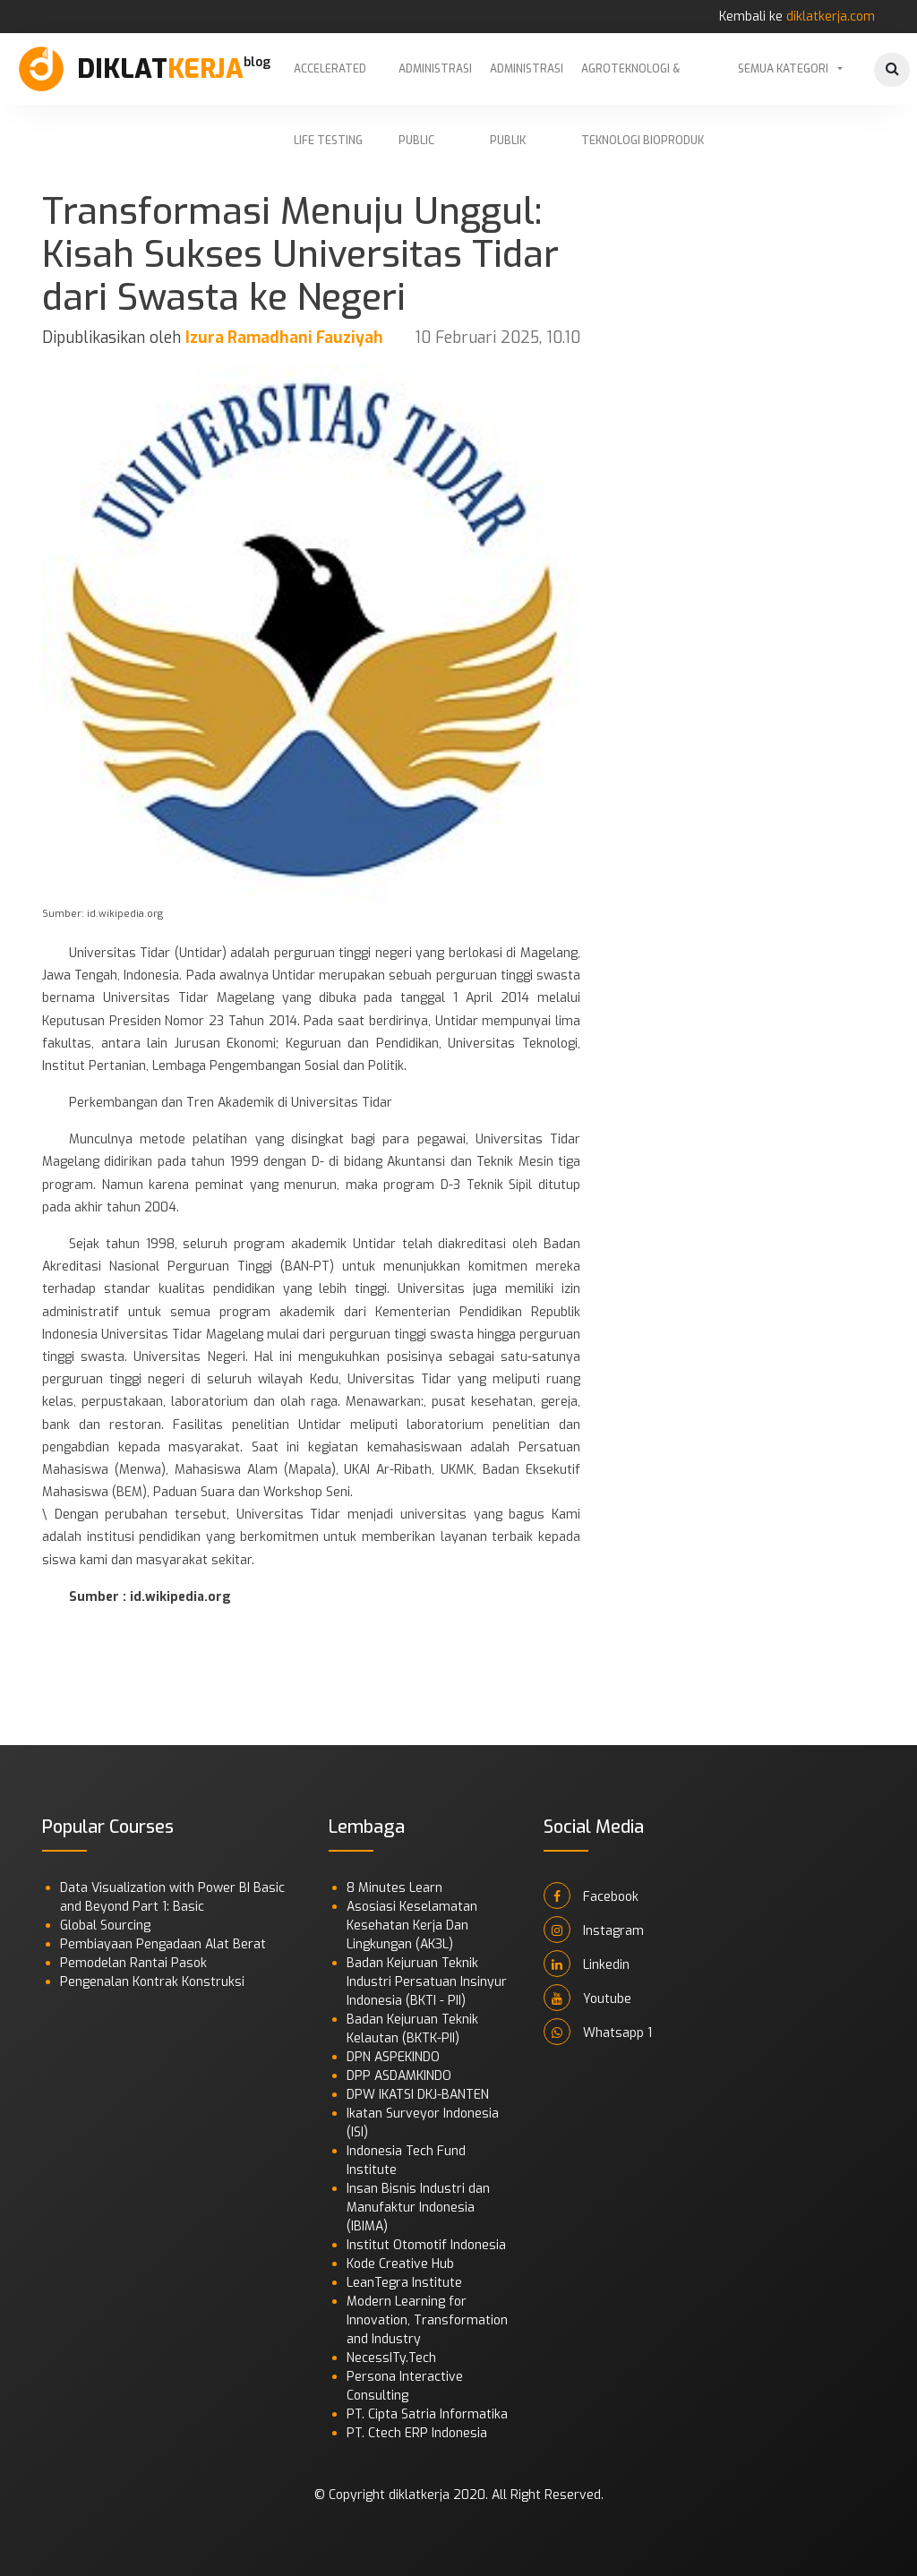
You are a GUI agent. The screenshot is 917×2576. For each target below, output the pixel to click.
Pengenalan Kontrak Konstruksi (152, 1981)
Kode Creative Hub (400, 2263)
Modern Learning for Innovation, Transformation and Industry (427, 2320)
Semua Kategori (783, 69)
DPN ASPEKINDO (393, 2057)
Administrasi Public (435, 83)
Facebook (591, 1895)
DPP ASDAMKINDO (399, 2075)
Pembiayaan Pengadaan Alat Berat (163, 1944)
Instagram (594, 1929)
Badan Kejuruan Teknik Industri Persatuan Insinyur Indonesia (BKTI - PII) (427, 1982)
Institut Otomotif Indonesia (426, 2245)
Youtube (587, 1997)
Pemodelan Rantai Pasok (133, 1963)
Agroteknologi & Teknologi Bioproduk (642, 83)
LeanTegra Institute (404, 2282)
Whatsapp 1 (598, 2031)
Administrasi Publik (526, 83)
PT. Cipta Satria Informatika (427, 2414)
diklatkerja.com (830, 16)
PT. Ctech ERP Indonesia (417, 2433)
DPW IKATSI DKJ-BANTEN (418, 2094)
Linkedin (587, 1963)
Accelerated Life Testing (330, 83)
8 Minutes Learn (394, 1887)
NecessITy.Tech (391, 2357)
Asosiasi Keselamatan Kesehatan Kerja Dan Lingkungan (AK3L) (412, 1925)
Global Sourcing (105, 1925)
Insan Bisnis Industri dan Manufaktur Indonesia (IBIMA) (418, 2207)
